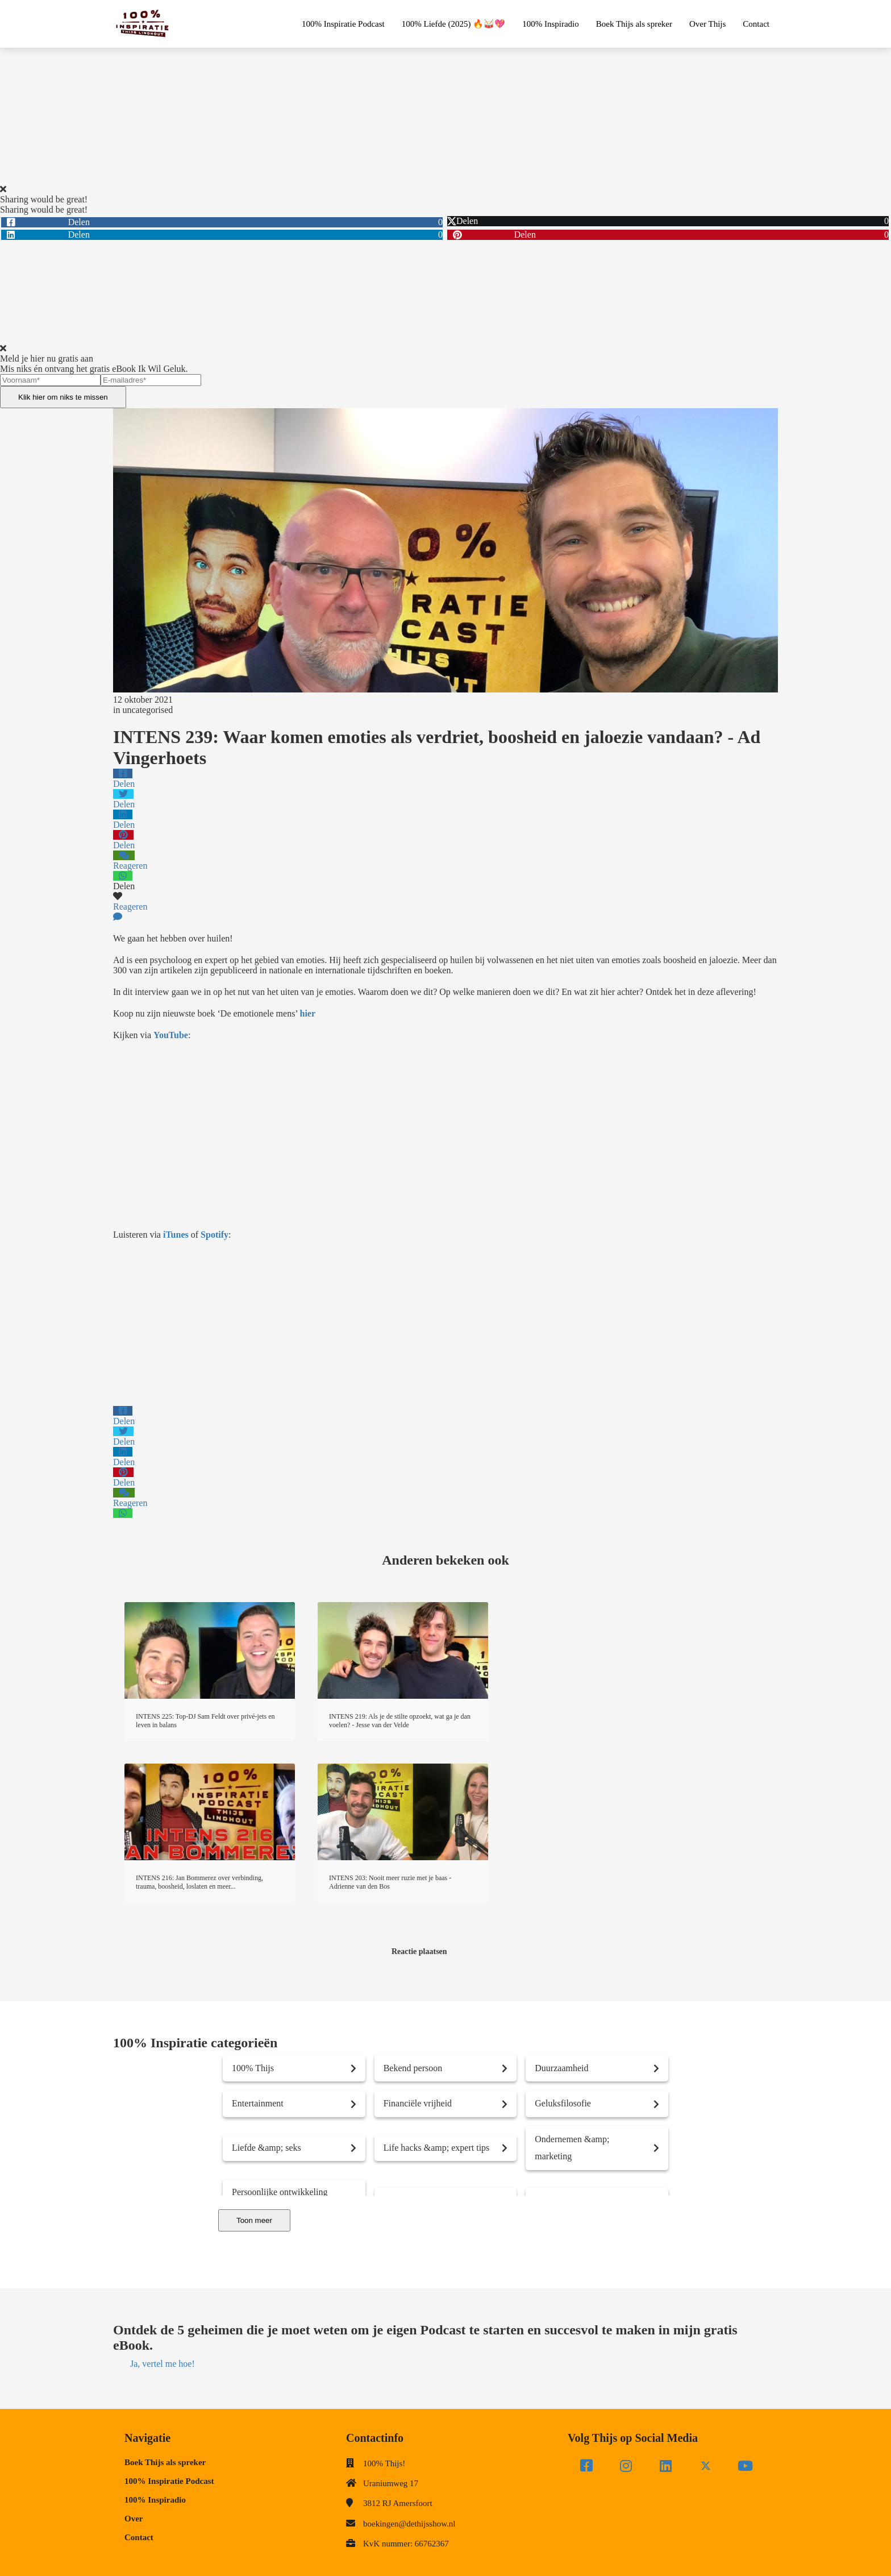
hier (308, 1013)
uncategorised (147, 710)
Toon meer (254, 2220)
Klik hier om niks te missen (63, 397)
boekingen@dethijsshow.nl (409, 2523)
